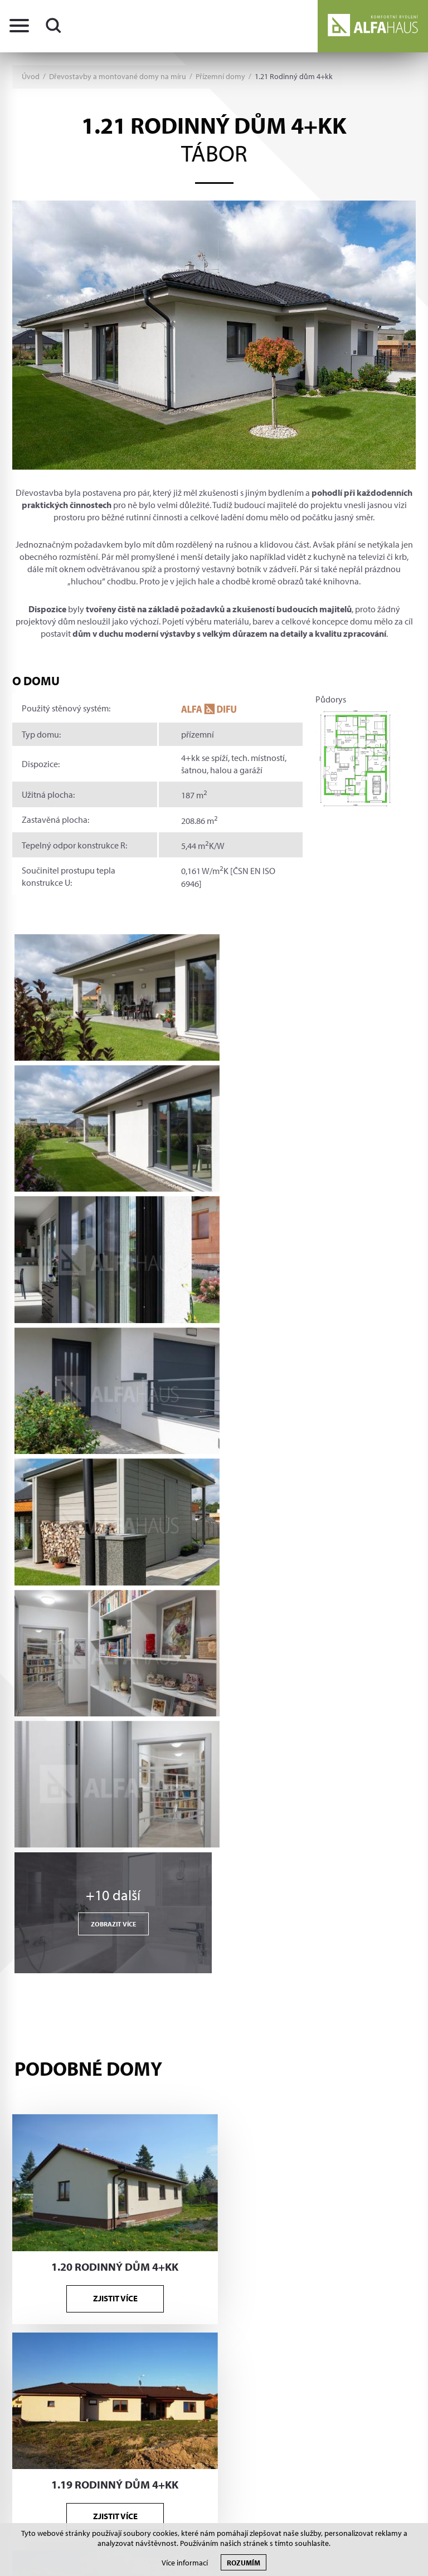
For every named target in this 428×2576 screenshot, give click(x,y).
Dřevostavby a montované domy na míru (117, 76)
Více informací (185, 2563)
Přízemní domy (220, 76)
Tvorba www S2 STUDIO (371, 2414)
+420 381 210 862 (91, 2157)
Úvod (31, 76)
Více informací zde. (309, 2334)
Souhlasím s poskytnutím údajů (274, 2357)
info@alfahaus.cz (87, 2179)
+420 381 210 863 (91, 2135)
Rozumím (243, 2562)
